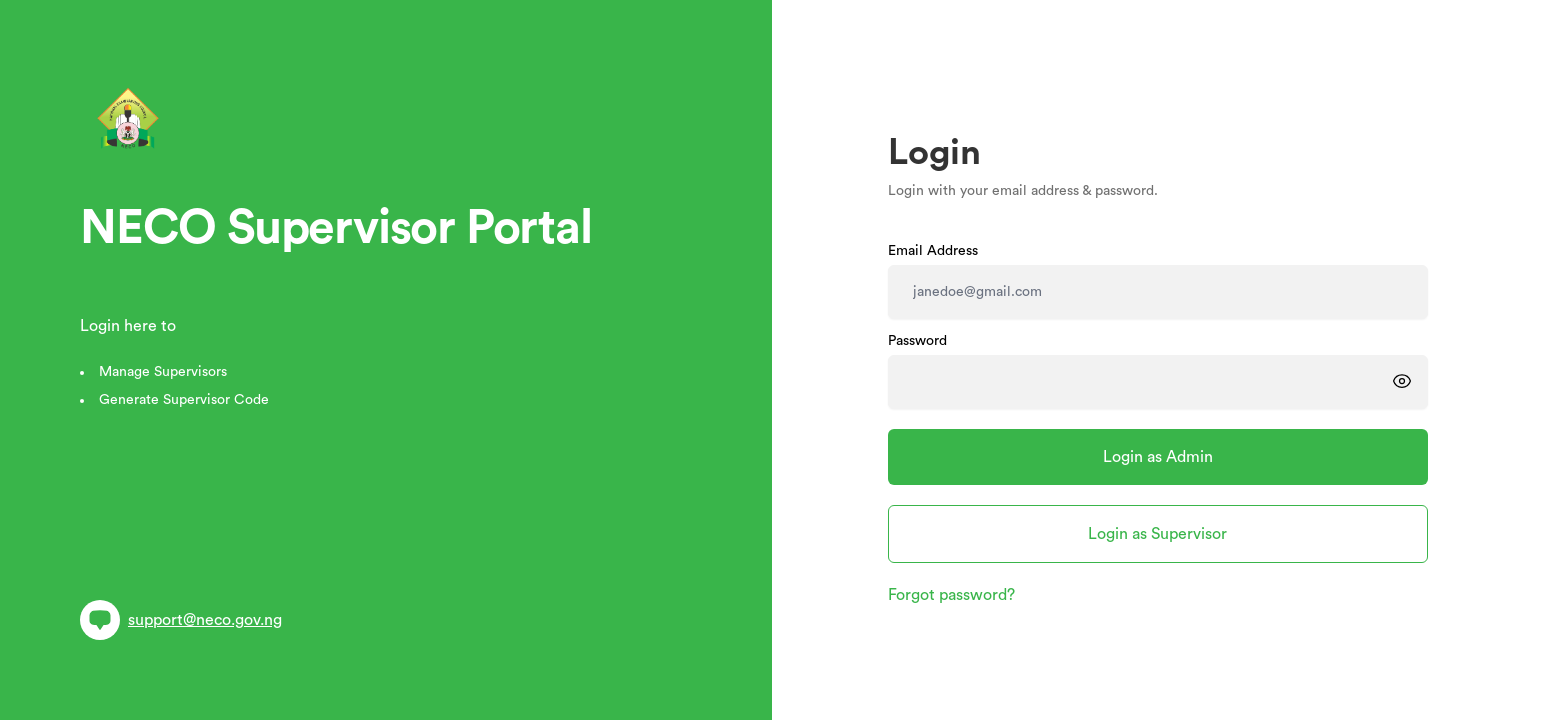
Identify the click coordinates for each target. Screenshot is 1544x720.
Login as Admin (1158, 457)
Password (917, 341)
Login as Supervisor (1157, 534)
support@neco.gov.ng (181, 620)
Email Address (933, 251)
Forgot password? (951, 595)
